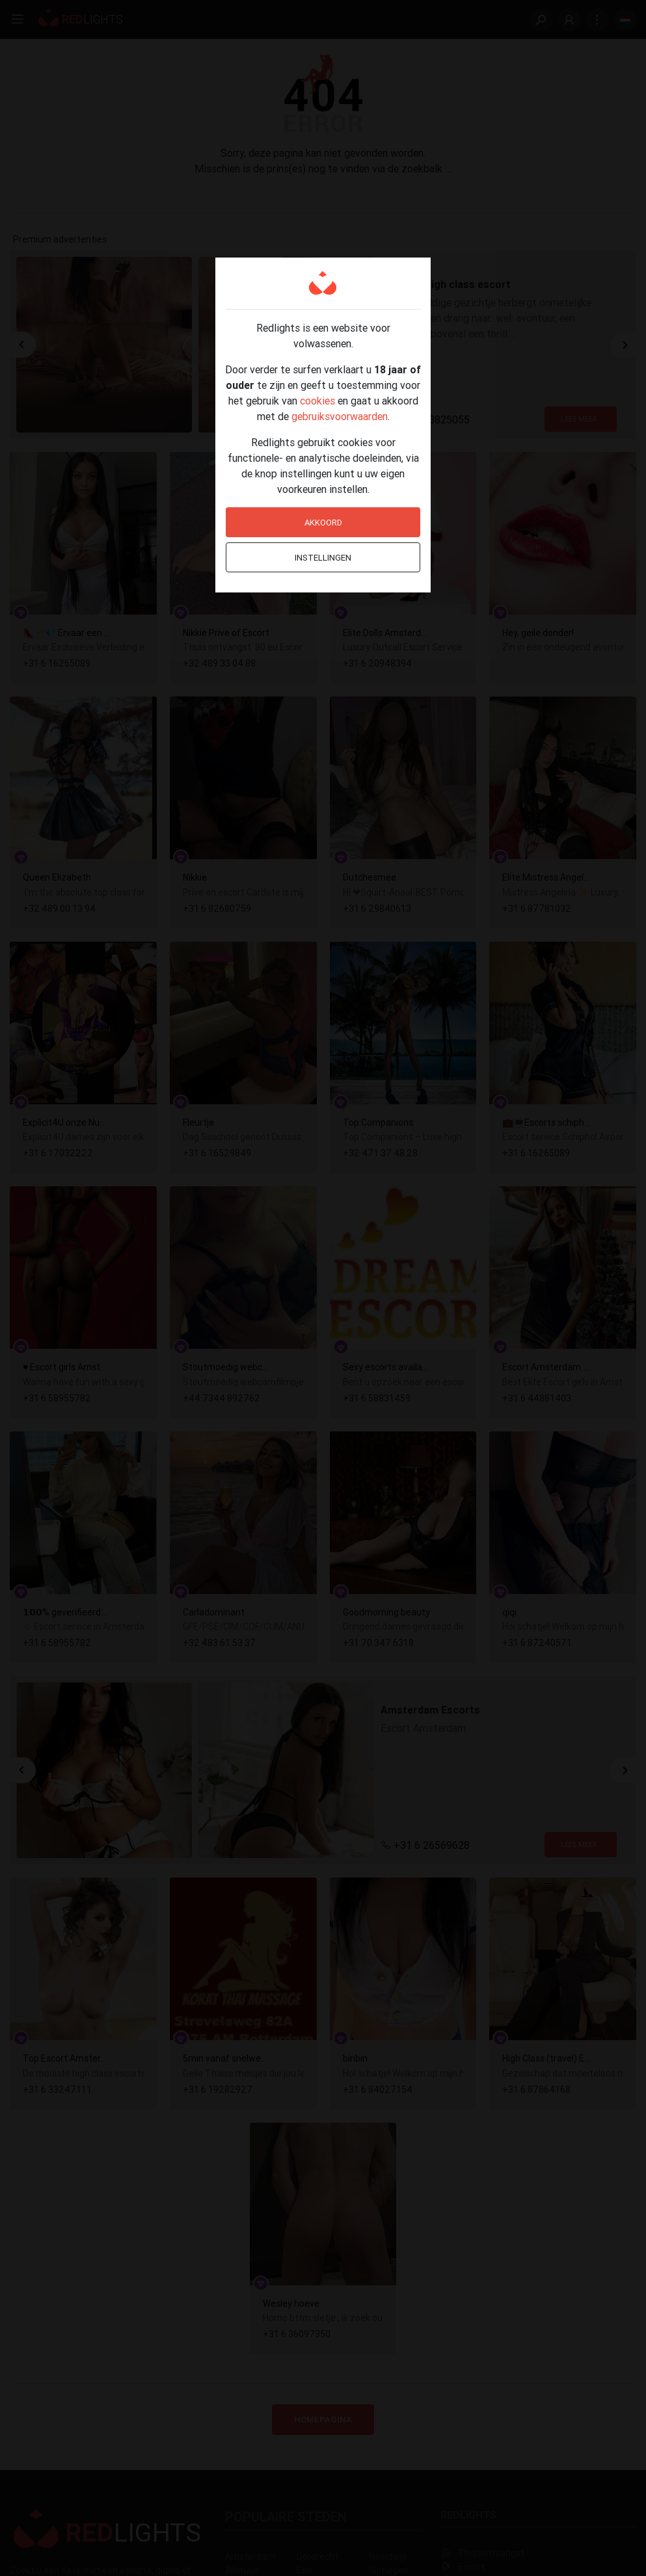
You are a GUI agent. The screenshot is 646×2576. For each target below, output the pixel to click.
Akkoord (323, 522)
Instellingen (323, 557)
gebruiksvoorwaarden (339, 416)
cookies (317, 400)
